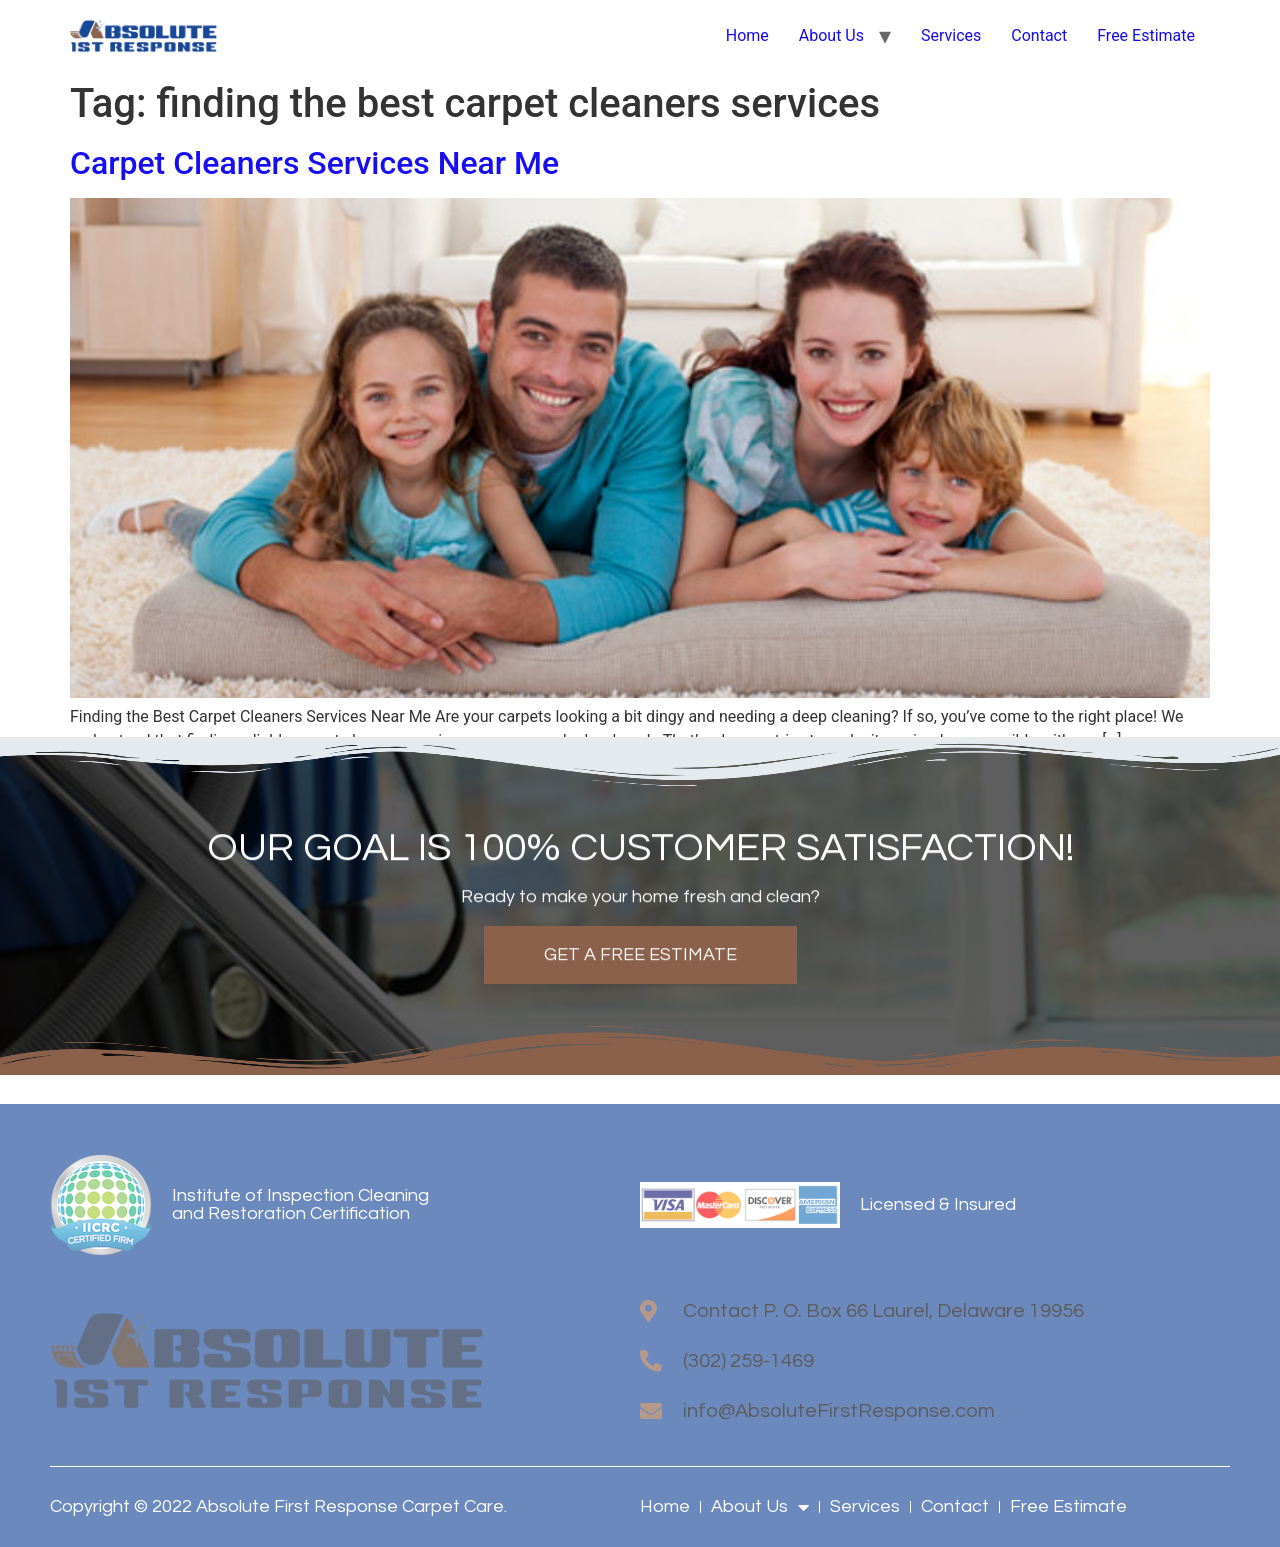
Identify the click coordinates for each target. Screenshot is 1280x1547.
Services (951, 35)
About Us (831, 35)
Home (747, 35)
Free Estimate (1146, 35)
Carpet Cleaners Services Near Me (314, 163)
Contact (1039, 35)
